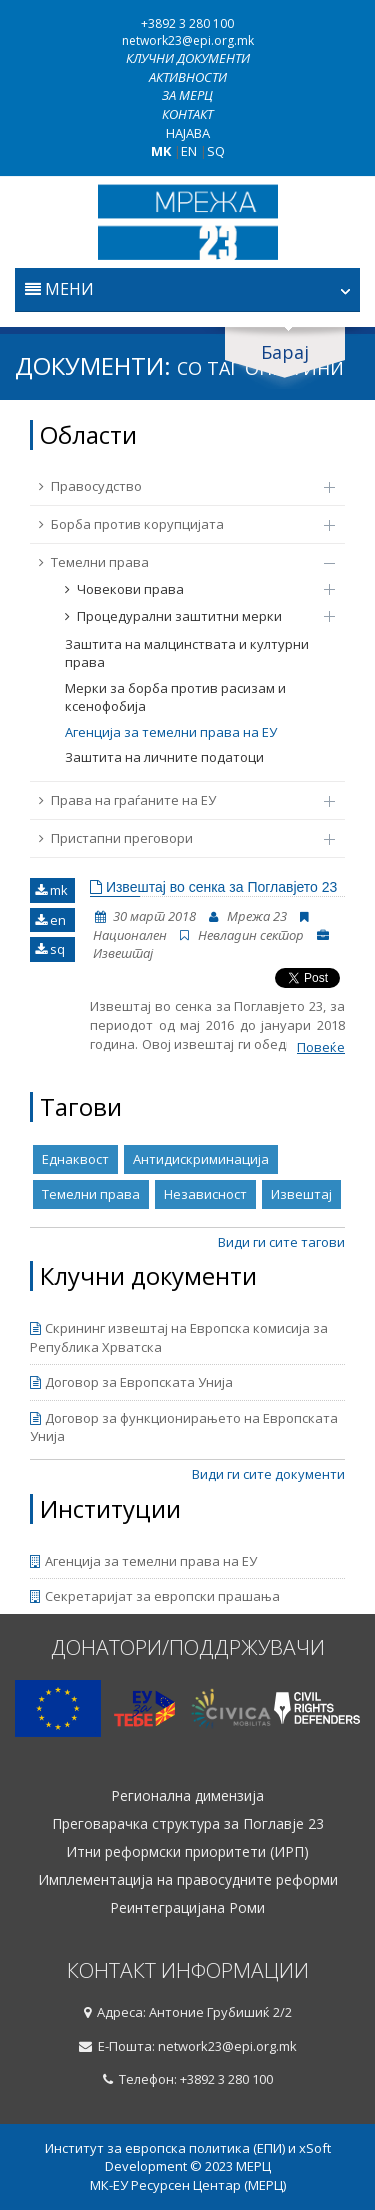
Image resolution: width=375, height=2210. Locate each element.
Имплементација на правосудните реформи (188, 1880)
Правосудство (177, 486)
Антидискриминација (201, 1159)
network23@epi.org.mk (188, 40)
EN (189, 151)
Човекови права (190, 589)
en (50, 920)
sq (50, 949)
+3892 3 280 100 (187, 23)
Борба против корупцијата (177, 524)
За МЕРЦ (187, 95)
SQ (216, 151)
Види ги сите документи (268, 1474)
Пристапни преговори (177, 838)
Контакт (187, 114)
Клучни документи (188, 58)
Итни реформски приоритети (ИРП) (187, 1852)
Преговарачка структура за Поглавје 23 (188, 1824)
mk (51, 890)
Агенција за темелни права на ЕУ (171, 732)
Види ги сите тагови (281, 1242)
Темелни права (177, 562)
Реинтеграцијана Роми (187, 1908)
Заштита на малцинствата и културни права (187, 653)
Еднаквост (75, 1159)
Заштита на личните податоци (164, 757)
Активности (188, 77)
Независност (205, 1194)
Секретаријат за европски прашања (155, 1596)
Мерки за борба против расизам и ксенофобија (175, 697)
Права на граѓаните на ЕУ (177, 800)
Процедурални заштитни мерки (190, 616)
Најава (188, 133)
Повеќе (321, 1047)
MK (161, 151)
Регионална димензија (187, 1796)
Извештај (301, 1194)
